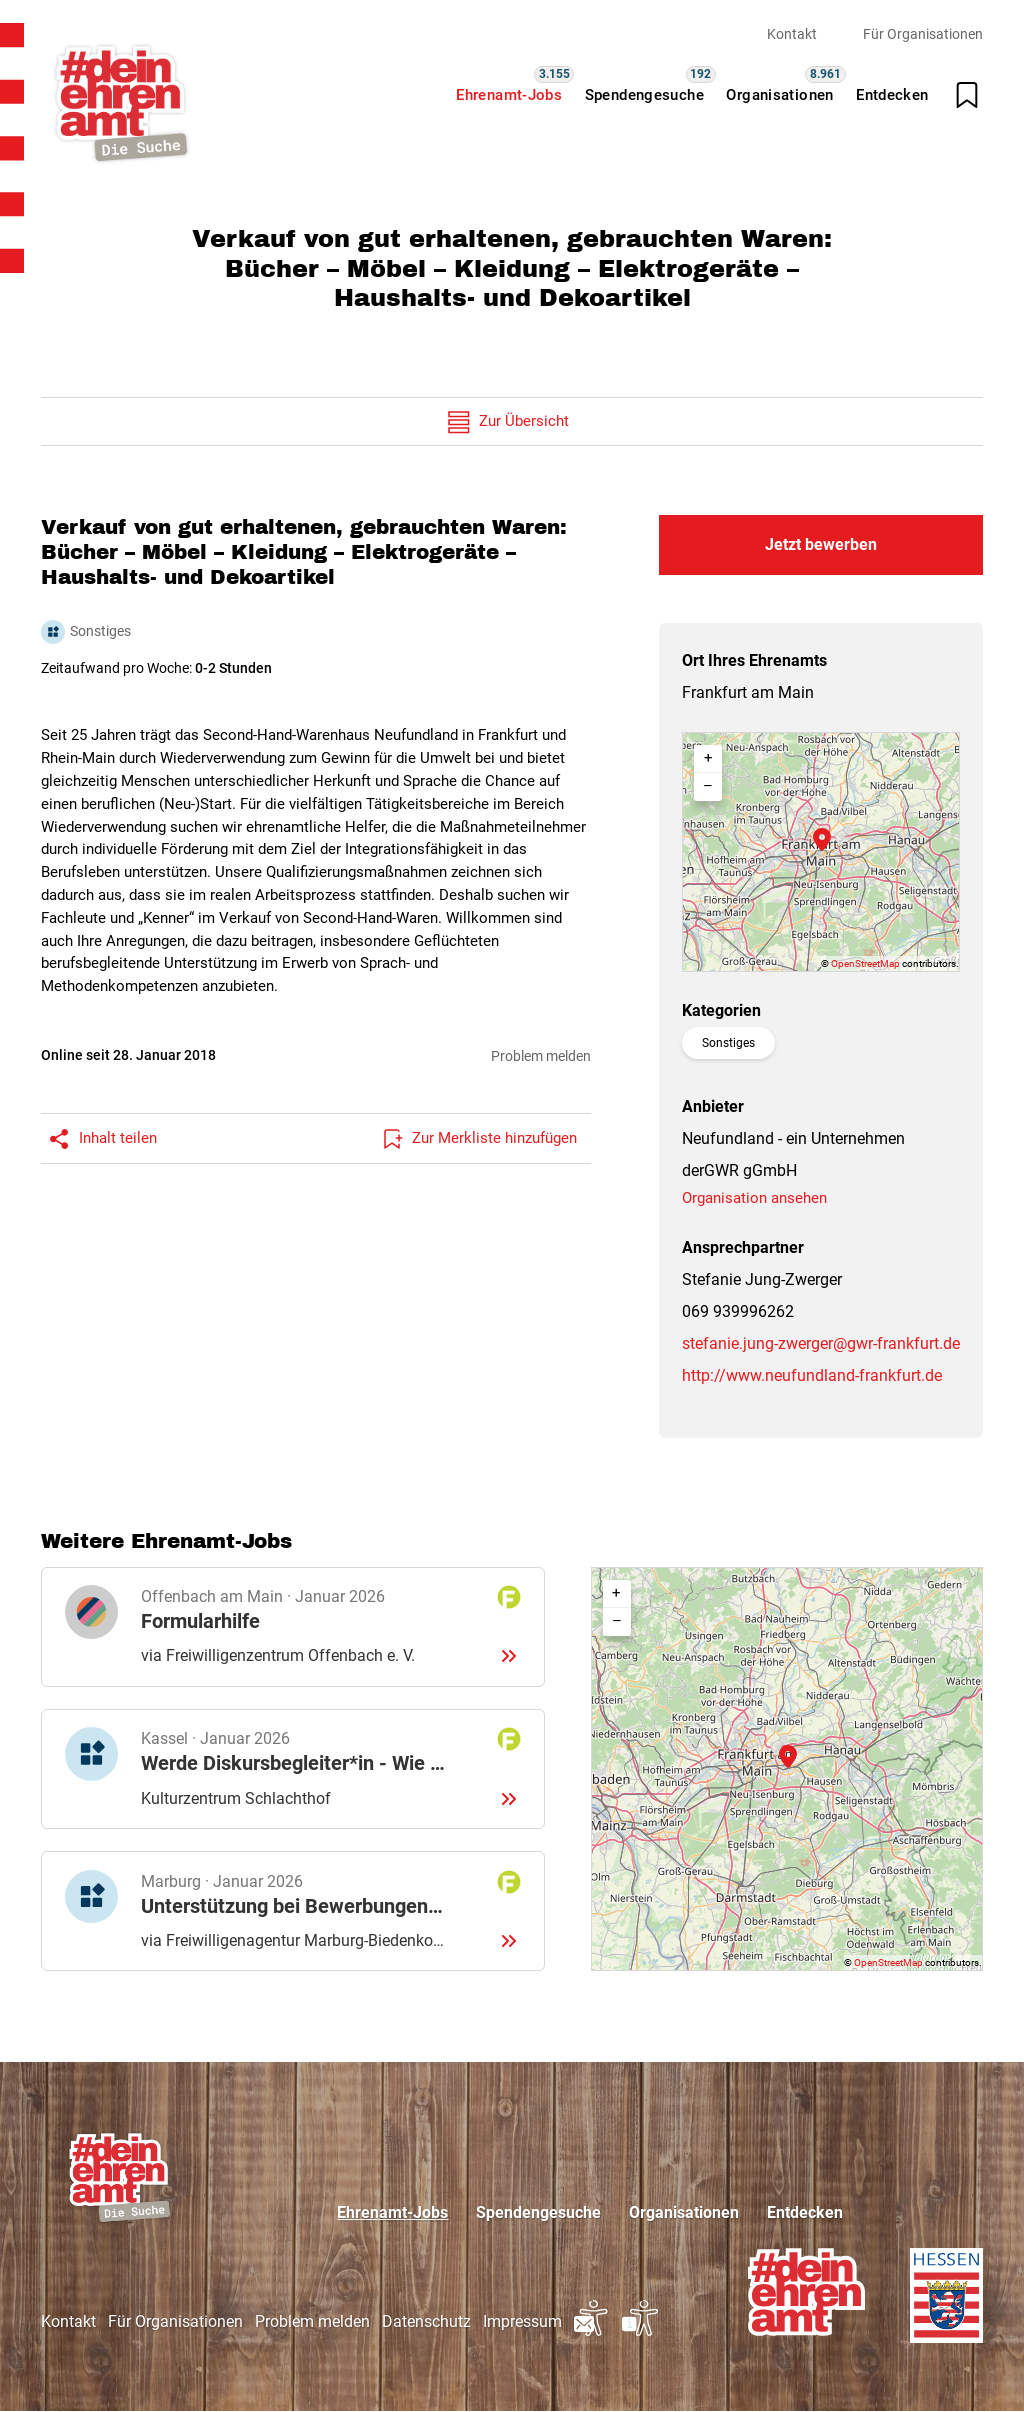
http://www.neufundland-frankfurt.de (812, 1375)
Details (293, 1626)
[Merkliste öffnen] (967, 95)
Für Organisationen (923, 34)
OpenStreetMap (865, 963)
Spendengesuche (644, 95)
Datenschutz (426, 2321)
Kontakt (792, 34)
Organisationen (779, 95)
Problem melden (541, 1056)
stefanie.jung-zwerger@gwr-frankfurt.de (821, 1343)
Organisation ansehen (754, 1198)
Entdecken (892, 95)
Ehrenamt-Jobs (509, 95)
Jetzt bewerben (821, 544)
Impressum (522, 2321)
